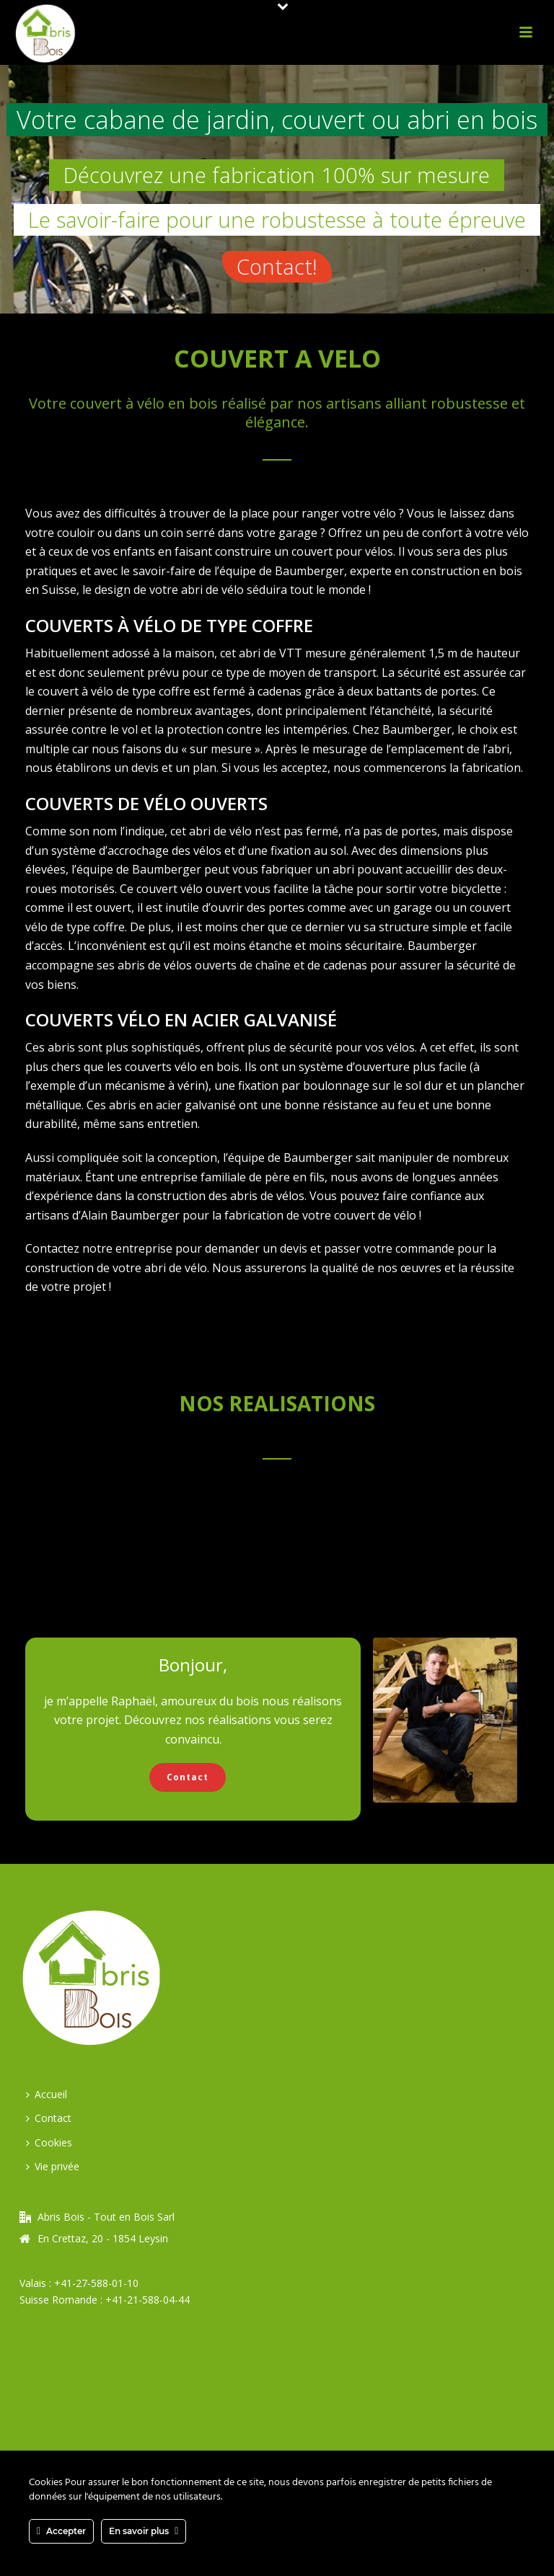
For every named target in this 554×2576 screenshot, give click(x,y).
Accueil (46, 2094)
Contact (48, 2118)
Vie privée (52, 2166)
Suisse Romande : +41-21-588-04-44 (104, 2299)
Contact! (277, 266)
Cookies (49, 2142)
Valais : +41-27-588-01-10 (78, 2283)
